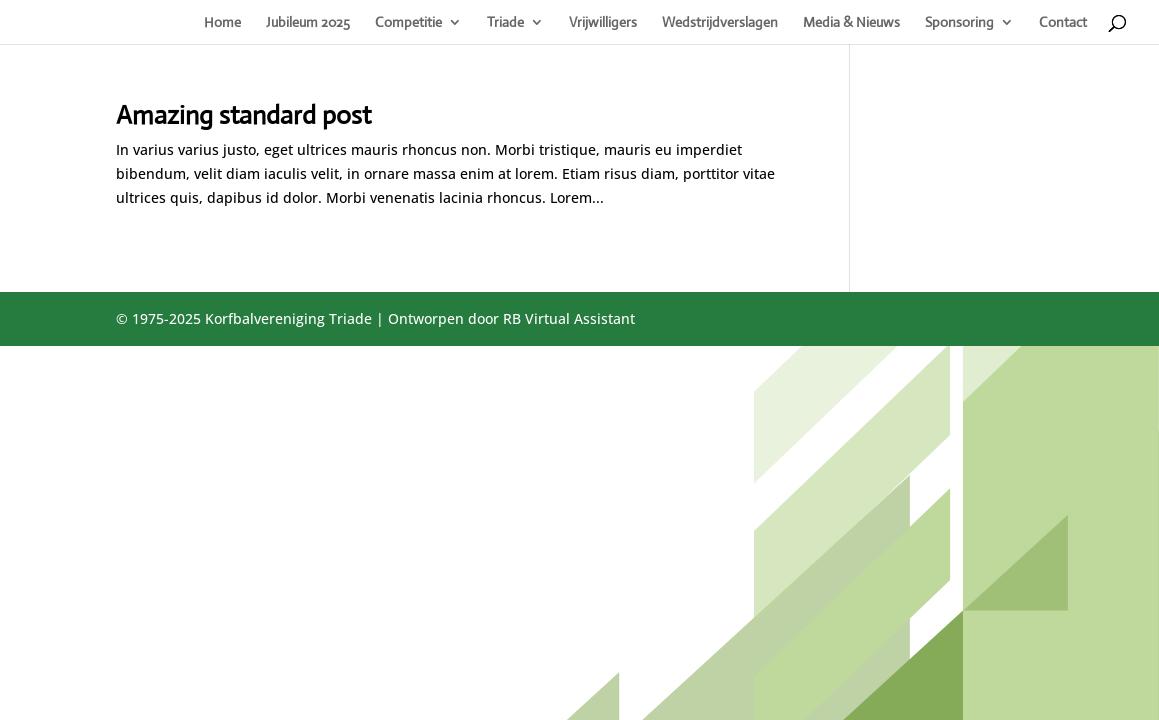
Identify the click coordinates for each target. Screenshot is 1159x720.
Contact (1063, 23)
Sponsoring (959, 23)
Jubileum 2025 (308, 23)
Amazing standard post (243, 115)
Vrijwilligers (603, 23)
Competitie (408, 23)
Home (222, 23)
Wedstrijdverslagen (720, 23)
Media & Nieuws (851, 23)
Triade (505, 23)
